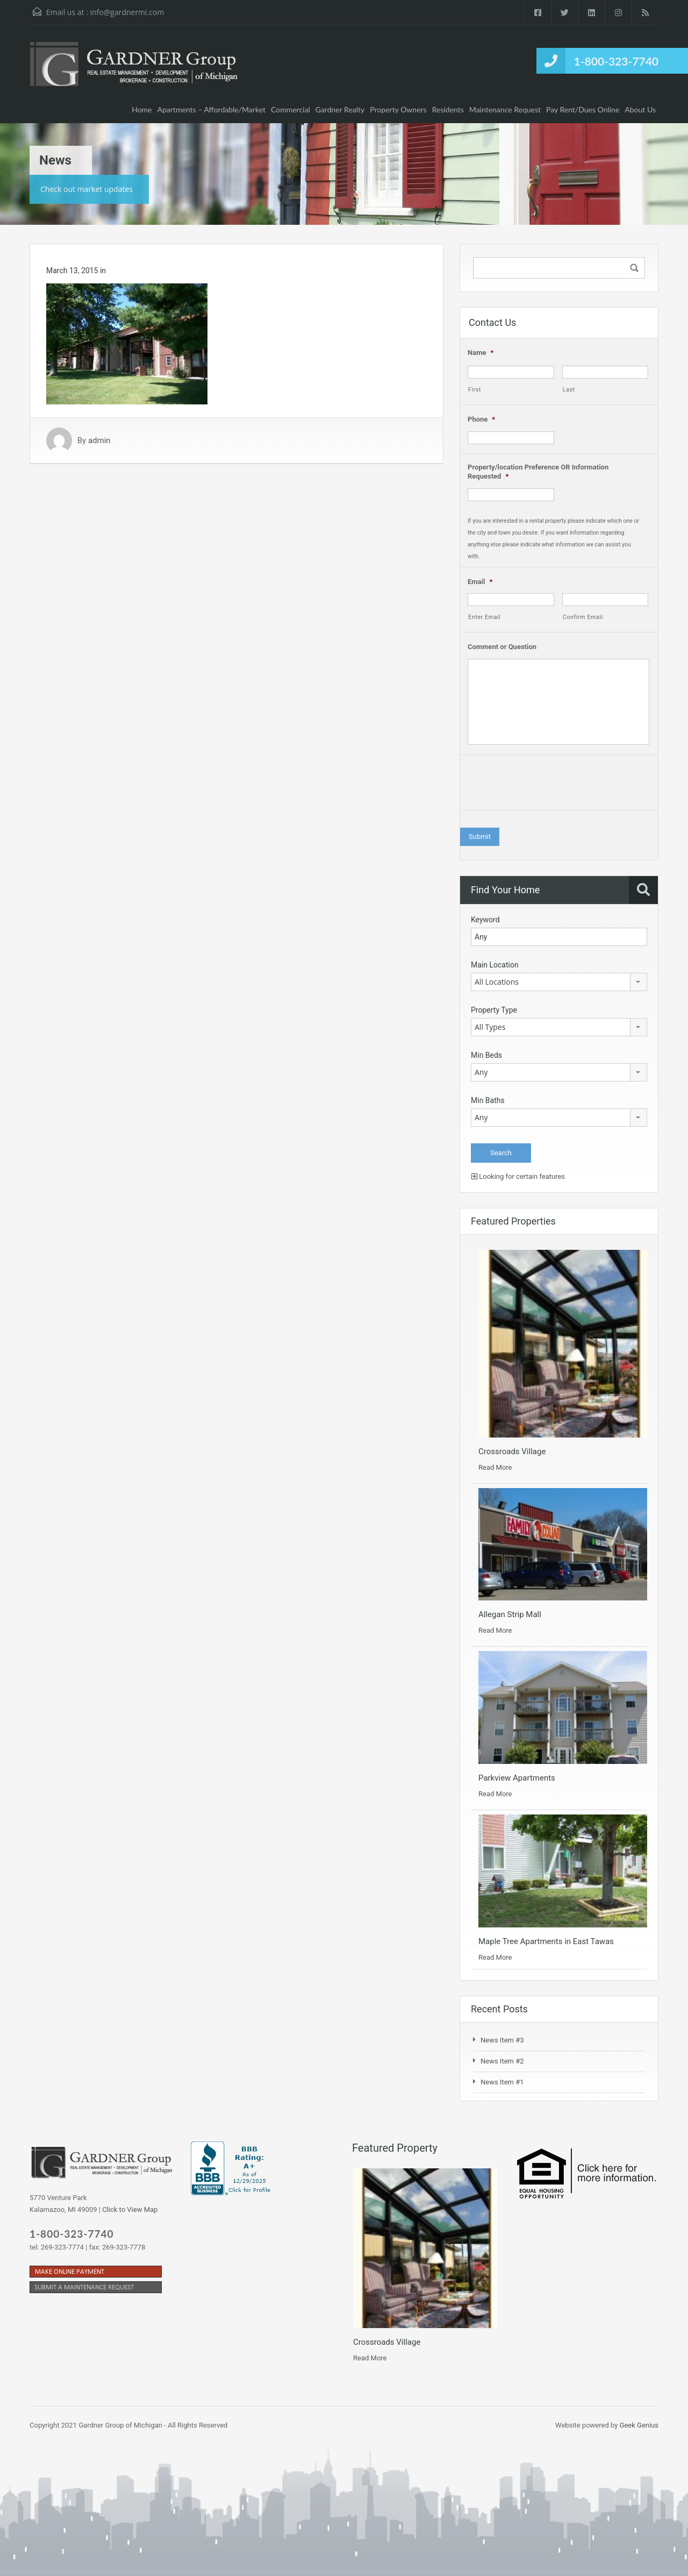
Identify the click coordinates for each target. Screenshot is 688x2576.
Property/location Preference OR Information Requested (538, 471)
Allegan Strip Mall (509, 1614)
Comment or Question (502, 647)
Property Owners (398, 109)
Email (480, 582)
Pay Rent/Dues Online (582, 109)
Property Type (494, 1010)
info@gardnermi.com (127, 12)
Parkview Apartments (516, 1778)
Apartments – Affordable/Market (211, 109)
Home (142, 109)
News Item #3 (502, 2040)
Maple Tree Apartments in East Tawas (546, 1941)
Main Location (495, 964)
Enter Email (484, 617)
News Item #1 (502, 2082)
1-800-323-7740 (616, 61)
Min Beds (486, 1055)
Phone (481, 419)
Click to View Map (129, 2209)
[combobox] (559, 982)
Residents (448, 109)
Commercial (290, 109)
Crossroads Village (512, 1451)
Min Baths (488, 1100)
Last (569, 389)
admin (99, 440)
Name (480, 352)
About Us (640, 109)
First (474, 389)
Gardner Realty (340, 109)
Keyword (485, 919)
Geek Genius (639, 2425)
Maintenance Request (505, 109)
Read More (495, 1467)
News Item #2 (502, 2061)
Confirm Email (583, 617)
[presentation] (549, 785)
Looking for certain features (518, 1176)
